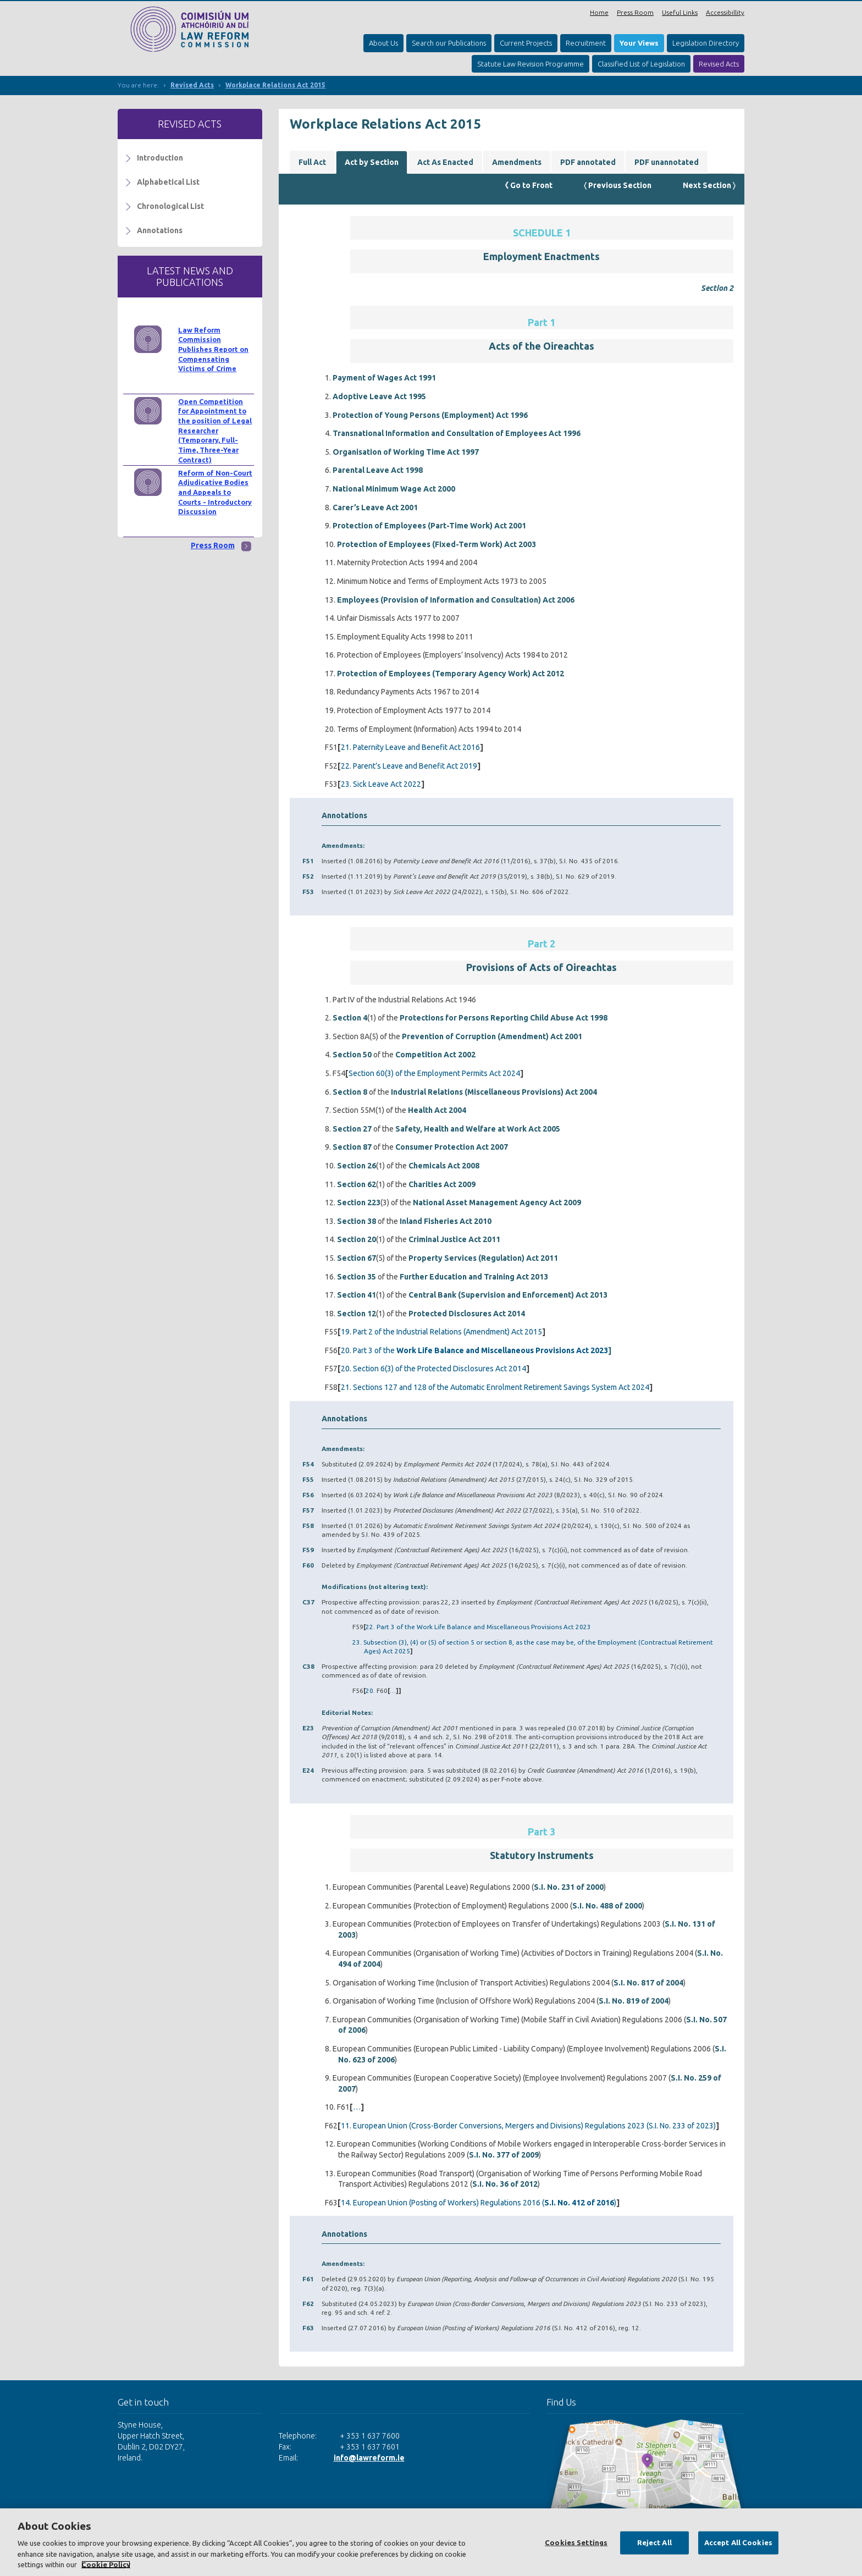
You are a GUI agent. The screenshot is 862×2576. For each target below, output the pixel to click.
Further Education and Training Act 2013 (474, 1276)
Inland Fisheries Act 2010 (445, 1221)
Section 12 (356, 1313)
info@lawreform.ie (369, 2457)
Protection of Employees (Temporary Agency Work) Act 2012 (450, 673)
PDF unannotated (666, 162)
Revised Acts (719, 64)
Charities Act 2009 (442, 1184)
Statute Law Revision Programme (530, 64)
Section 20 (356, 1239)
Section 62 (356, 1184)
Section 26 (356, 1165)
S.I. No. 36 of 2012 (505, 2184)
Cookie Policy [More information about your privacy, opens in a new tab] (105, 2564)
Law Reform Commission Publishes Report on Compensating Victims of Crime (213, 349)
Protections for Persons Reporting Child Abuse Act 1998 (503, 1017)
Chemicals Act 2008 (443, 1165)
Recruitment (586, 43)
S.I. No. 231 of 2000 (569, 1887)
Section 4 (350, 1017)
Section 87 (352, 1147)
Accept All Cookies (738, 2542)
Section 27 (352, 1128)
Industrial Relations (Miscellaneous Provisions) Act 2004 (494, 1092)
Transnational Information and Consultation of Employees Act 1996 (457, 433)
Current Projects (526, 43)
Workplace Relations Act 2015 (275, 85)
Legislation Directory (705, 43)
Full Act (312, 162)
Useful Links (680, 12)
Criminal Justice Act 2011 (454, 1239)
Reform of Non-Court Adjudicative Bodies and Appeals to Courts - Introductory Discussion (215, 492)
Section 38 (356, 1221)
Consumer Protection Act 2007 (451, 1147)
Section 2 (717, 288)
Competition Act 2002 (435, 1054)
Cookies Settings (576, 2542)
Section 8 (350, 1092)
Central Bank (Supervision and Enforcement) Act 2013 (507, 1294)
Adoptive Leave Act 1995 (379, 396)
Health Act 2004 (437, 1110)
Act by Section (372, 162)
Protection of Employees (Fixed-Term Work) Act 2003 (436, 544)
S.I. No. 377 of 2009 (504, 2154)
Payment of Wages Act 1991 (384, 377)
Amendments (516, 162)
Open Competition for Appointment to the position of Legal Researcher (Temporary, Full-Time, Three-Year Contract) (215, 431)
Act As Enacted (445, 162)
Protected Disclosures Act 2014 (466, 1313)
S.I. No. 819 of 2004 (633, 2000)
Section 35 (356, 1276)
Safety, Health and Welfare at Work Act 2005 (477, 1128)
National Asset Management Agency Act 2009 (497, 1202)
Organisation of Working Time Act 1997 (406, 452)
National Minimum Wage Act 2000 (394, 488)
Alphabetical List (168, 182)
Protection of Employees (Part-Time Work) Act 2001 (429, 525)
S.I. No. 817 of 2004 (648, 1982)
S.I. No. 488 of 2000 (607, 1905)
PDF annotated (588, 162)
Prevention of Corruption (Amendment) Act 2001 (492, 1036)
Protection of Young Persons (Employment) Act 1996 (430, 415)
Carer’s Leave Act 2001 (375, 507)
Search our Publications (449, 43)
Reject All (654, 2542)
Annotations (160, 230)
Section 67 (356, 1258)
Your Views (639, 43)
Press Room (635, 12)
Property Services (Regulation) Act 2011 (483, 1258)
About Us (383, 43)
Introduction (160, 157)
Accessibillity (725, 12)
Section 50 (352, 1054)
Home (599, 12)
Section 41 (356, 1294)
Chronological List (170, 206)
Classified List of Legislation (641, 64)
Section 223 (358, 1202)
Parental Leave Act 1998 (378, 470)
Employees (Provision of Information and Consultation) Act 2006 (455, 599)
